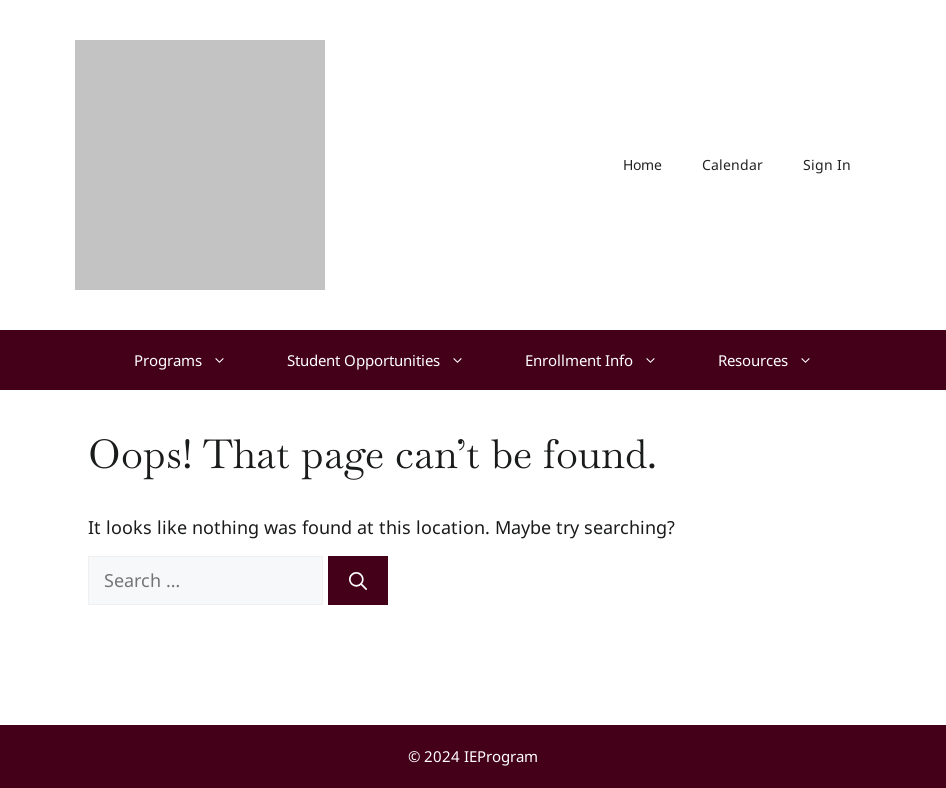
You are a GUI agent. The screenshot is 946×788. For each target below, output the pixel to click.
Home (642, 164)
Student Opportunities (391, 360)
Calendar (732, 164)
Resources (780, 360)
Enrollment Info (606, 360)
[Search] (358, 580)
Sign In (827, 164)
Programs (195, 360)
